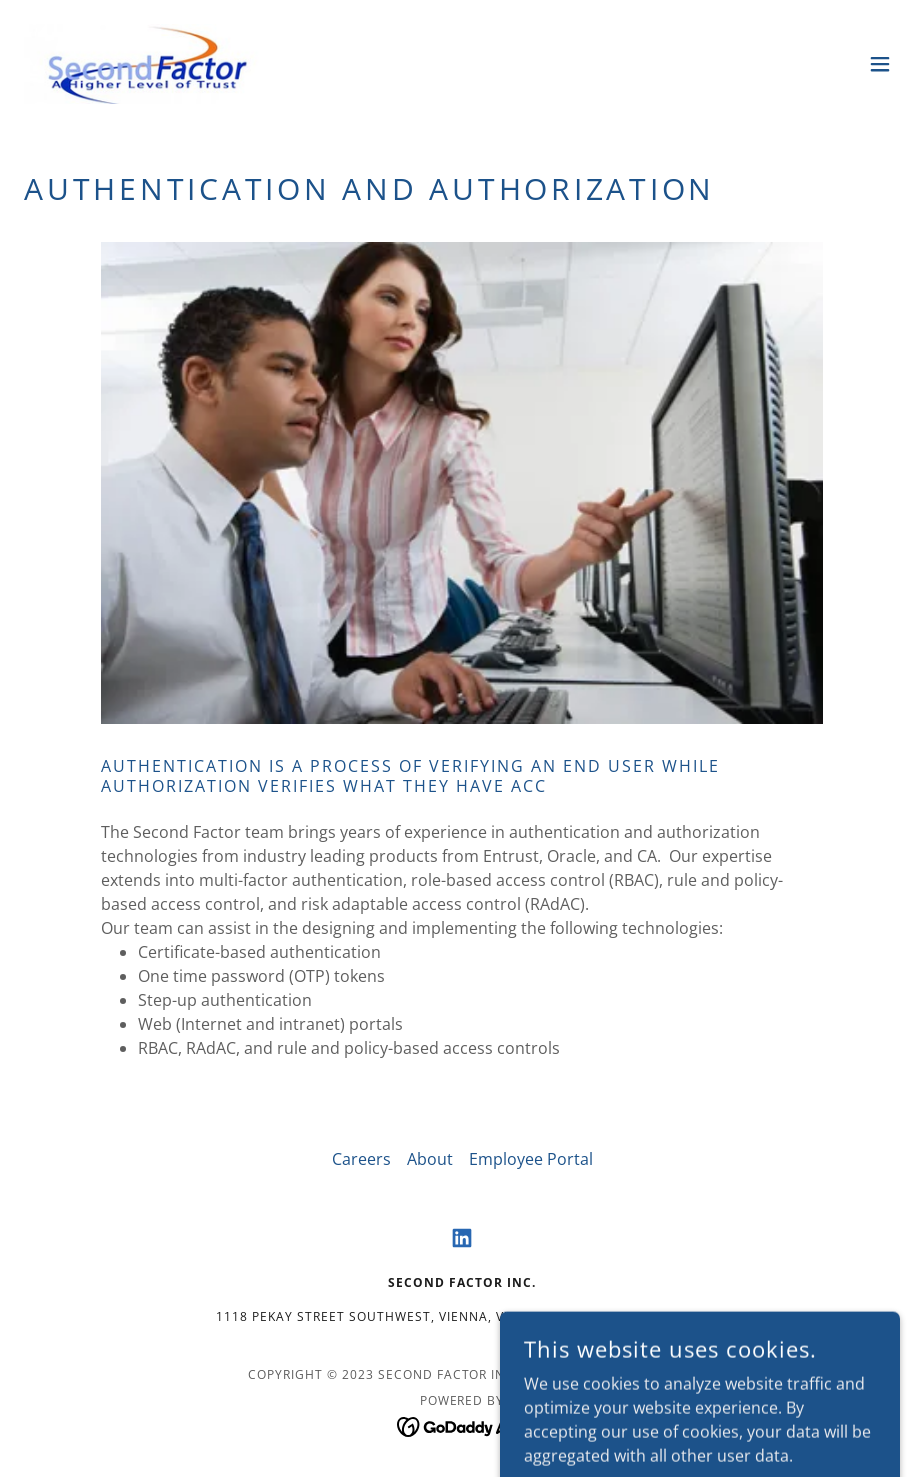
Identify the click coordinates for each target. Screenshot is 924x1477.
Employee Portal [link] (531, 1159)
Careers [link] (361, 1159)
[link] (148, 64)
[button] (880, 64)
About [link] (430, 1159)
